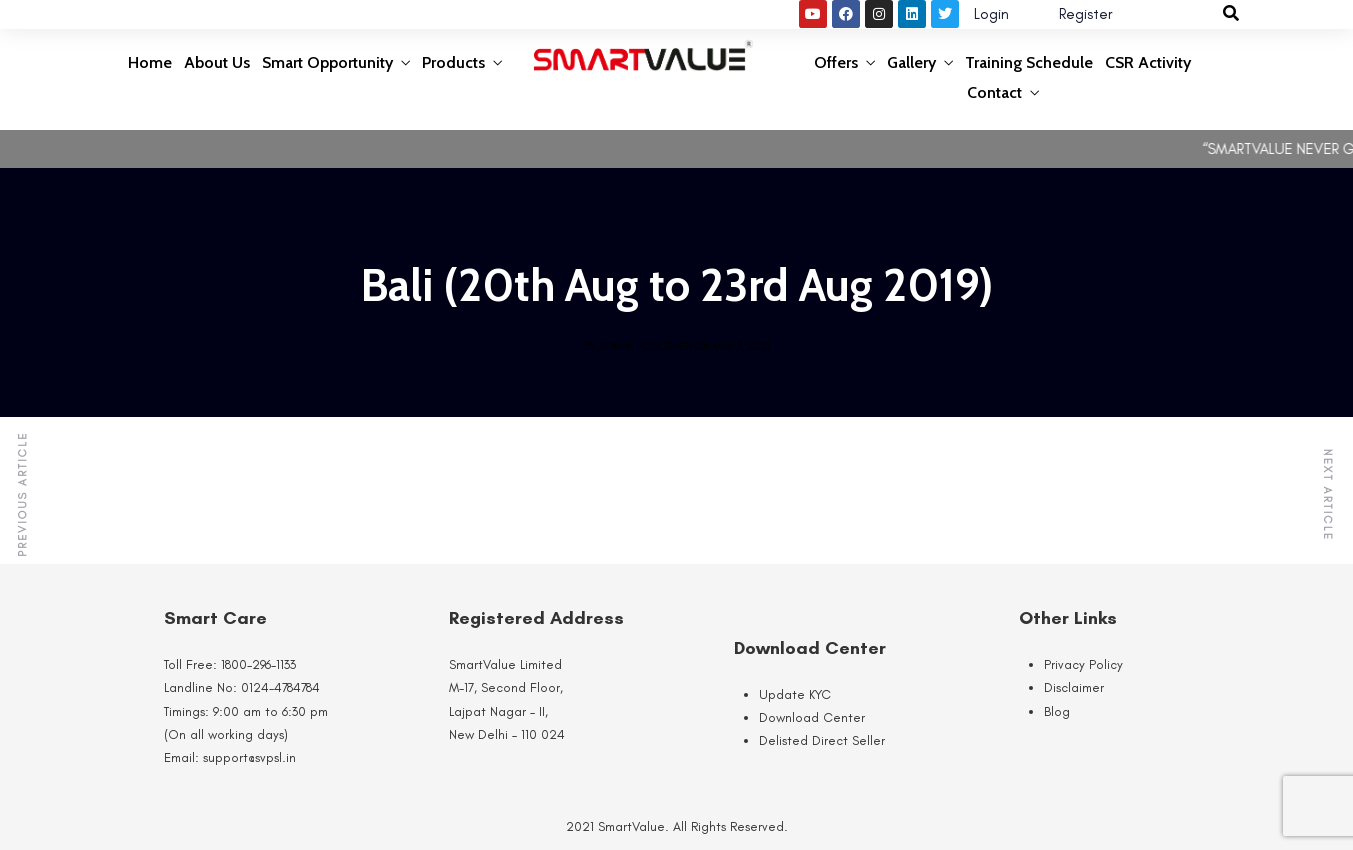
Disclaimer (1074, 687)
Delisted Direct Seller (822, 740)
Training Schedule (1029, 62)
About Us (217, 62)
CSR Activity (1148, 62)
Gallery (911, 62)
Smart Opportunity (327, 62)
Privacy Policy (1083, 664)
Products (453, 62)
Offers (836, 62)
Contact (994, 92)
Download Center (812, 717)
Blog (1057, 711)
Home (150, 62)
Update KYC (795, 694)
